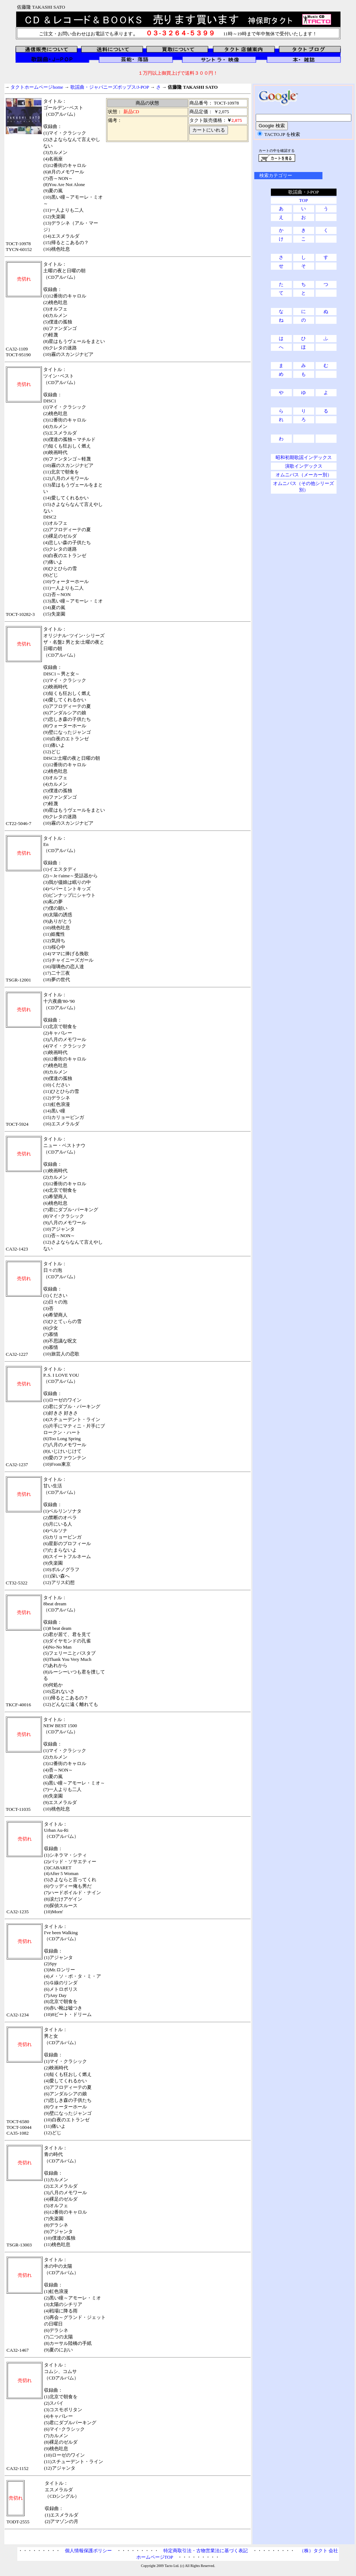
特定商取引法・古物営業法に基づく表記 (205, 2550)
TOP (303, 200)
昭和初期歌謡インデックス (304, 457)
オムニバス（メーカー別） (304, 474)
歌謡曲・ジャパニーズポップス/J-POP (109, 87)
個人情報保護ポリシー (88, 2550)
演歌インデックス (303, 466)
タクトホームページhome (36, 87)
